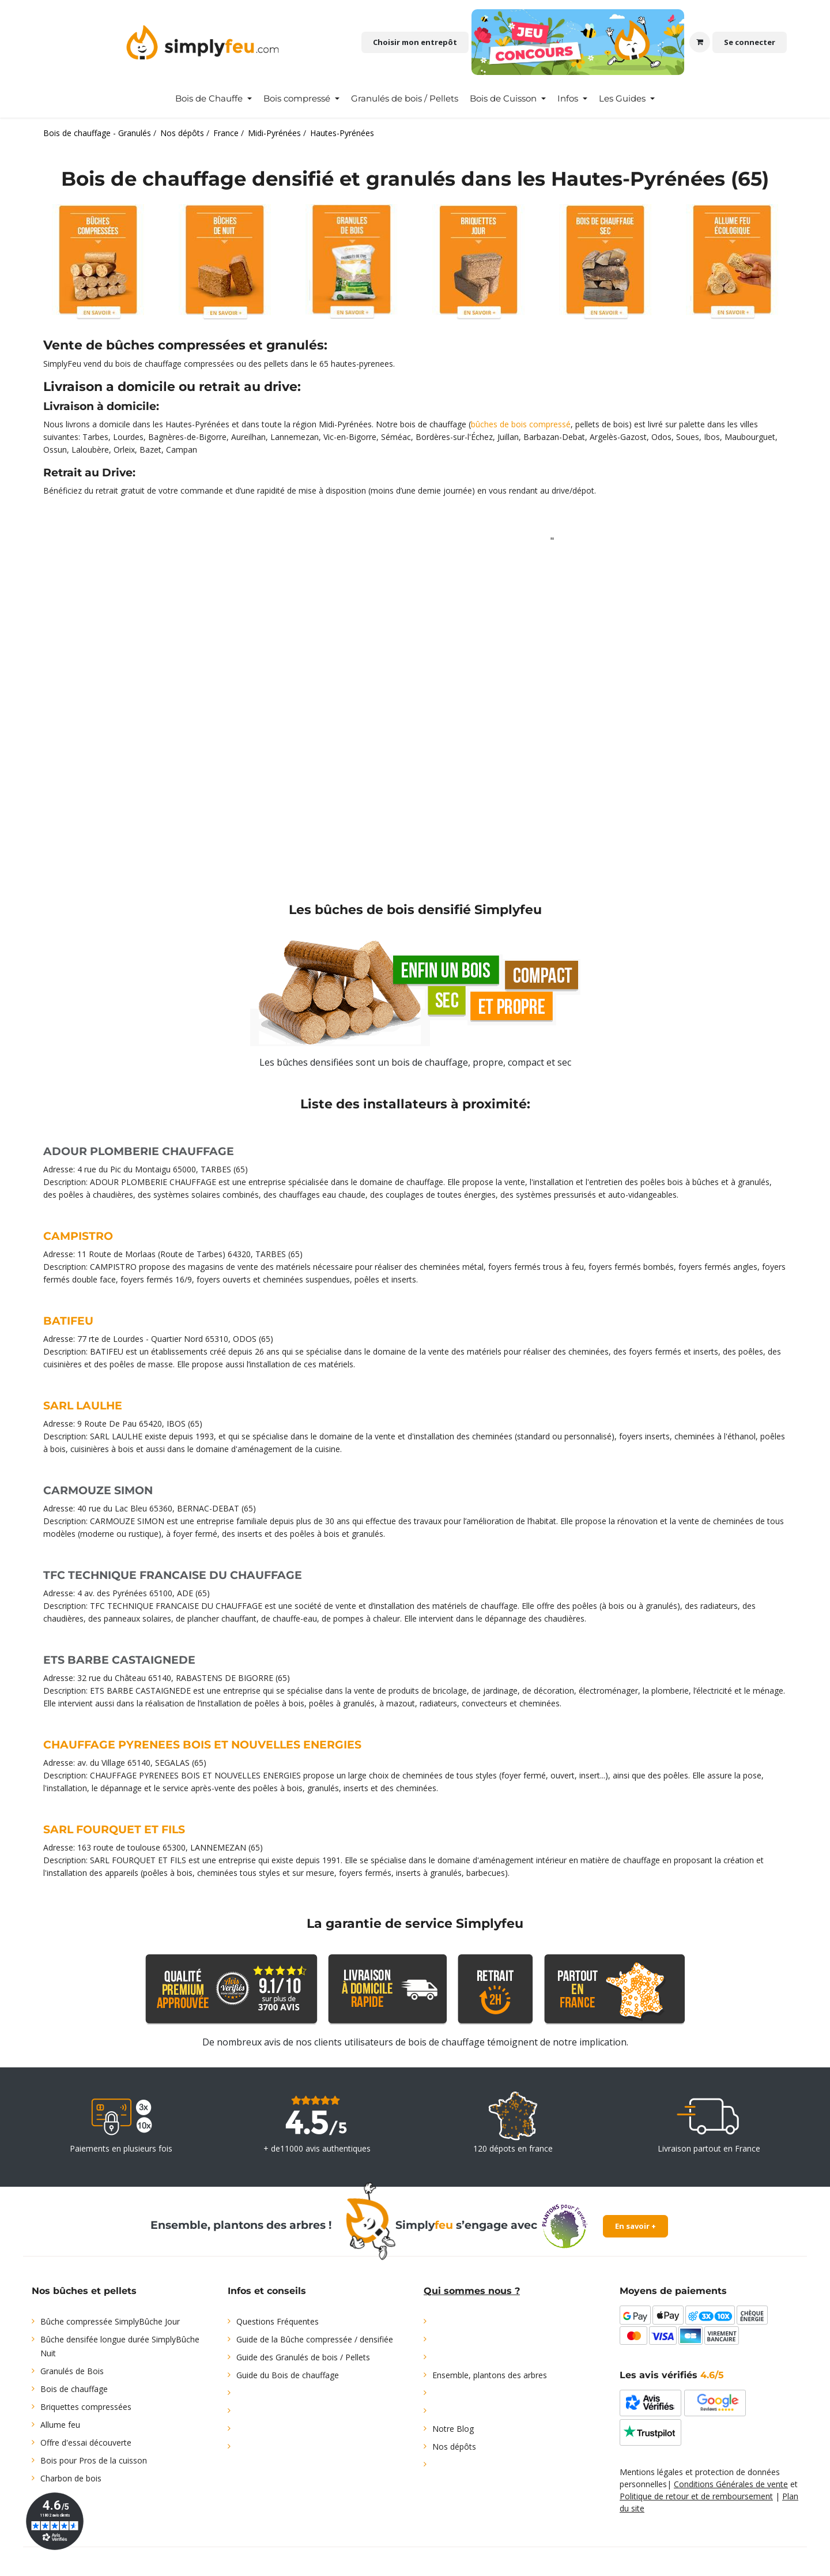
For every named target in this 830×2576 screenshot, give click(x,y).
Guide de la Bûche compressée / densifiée (314, 2339)
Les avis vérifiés (672, 2375)
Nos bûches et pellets (84, 2290)
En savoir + (635, 2226)
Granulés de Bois (72, 2371)
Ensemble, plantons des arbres (489, 2375)
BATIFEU (68, 1321)
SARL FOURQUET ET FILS (114, 1829)
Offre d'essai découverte (85, 2442)
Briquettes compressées (85, 2406)
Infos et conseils (267, 2290)
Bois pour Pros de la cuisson (93, 2460)
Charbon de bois (70, 2478)
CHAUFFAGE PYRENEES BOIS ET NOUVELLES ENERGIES (202, 1744)
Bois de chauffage (74, 2388)
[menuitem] (213, 98)
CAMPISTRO (78, 1236)
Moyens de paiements (673, 2290)
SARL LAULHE (82, 1405)
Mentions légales (651, 2471)
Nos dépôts (454, 2446)
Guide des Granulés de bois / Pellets (303, 2357)
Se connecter (749, 42)
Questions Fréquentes (277, 2321)
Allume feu (60, 2424)
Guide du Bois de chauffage (287, 2375)
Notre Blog (453, 2428)
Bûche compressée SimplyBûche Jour (110, 2321)
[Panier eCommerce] (699, 42)
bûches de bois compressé (521, 424)
